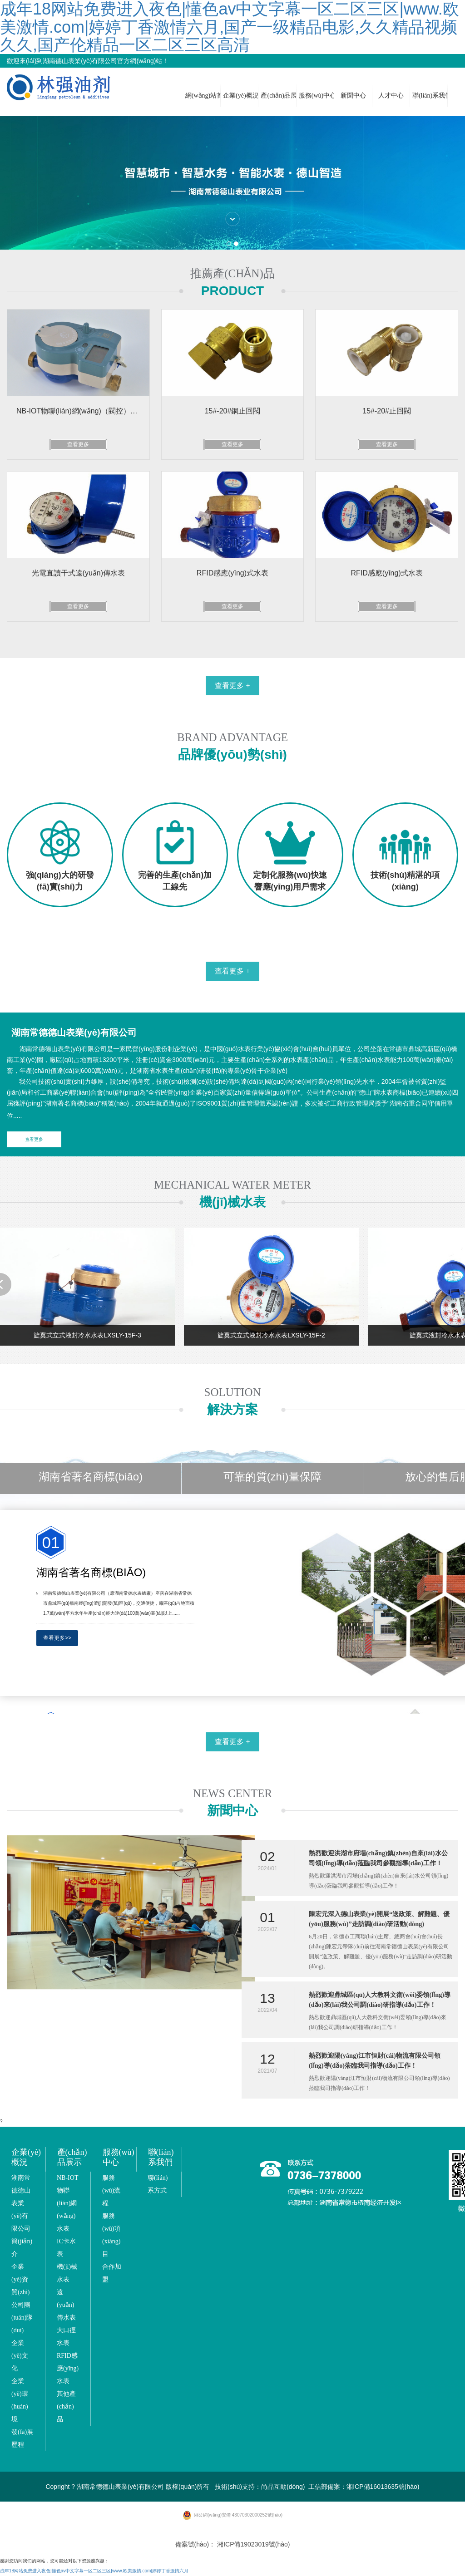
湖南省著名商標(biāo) (91, 1476)
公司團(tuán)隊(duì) (22, 2317)
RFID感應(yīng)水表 (68, 2368)
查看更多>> (57, 1638)
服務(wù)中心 (316, 95)
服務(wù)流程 (111, 2190)
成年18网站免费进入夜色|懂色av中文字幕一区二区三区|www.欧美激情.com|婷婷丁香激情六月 (94, 2570)
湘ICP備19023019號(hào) (253, 2544)
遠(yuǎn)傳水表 (66, 2305)
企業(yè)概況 (240, 95)
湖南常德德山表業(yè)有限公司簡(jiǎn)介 (21, 2215)
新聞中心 (353, 95)
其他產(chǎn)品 (66, 2406)
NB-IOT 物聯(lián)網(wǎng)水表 (67, 2203)
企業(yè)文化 (19, 2356)
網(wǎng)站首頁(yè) (203, 95)
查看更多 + (232, 685)
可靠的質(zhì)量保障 (272, 1476)
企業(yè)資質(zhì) (20, 2279)
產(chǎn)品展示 (278, 95)
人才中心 (391, 95)
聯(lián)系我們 (430, 95)
